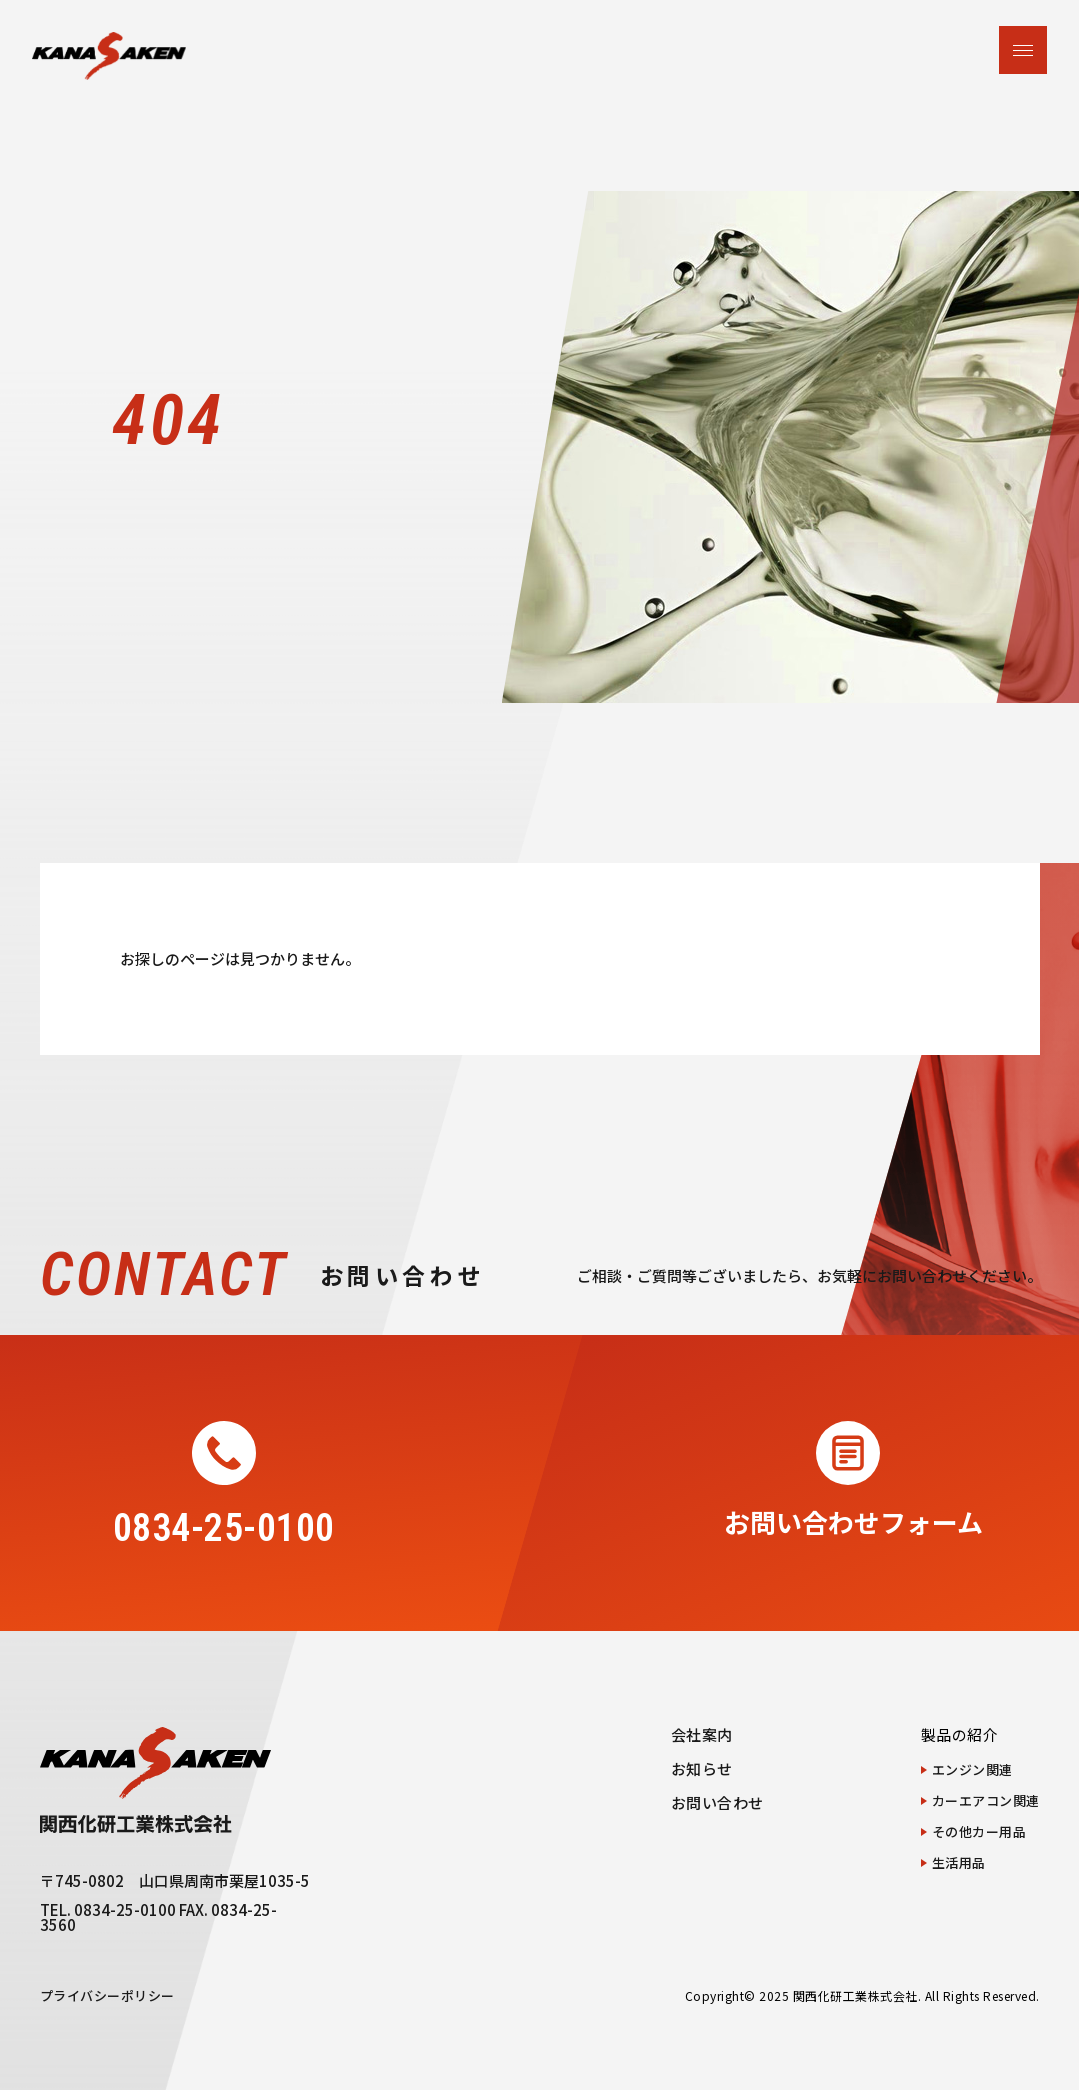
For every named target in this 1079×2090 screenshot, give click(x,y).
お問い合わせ (717, 1802)
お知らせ (702, 1768)
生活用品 (959, 1862)
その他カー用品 (979, 1831)
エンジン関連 (972, 1769)
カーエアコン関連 (986, 1800)
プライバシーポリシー (107, 1995)
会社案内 (702, 1734)
